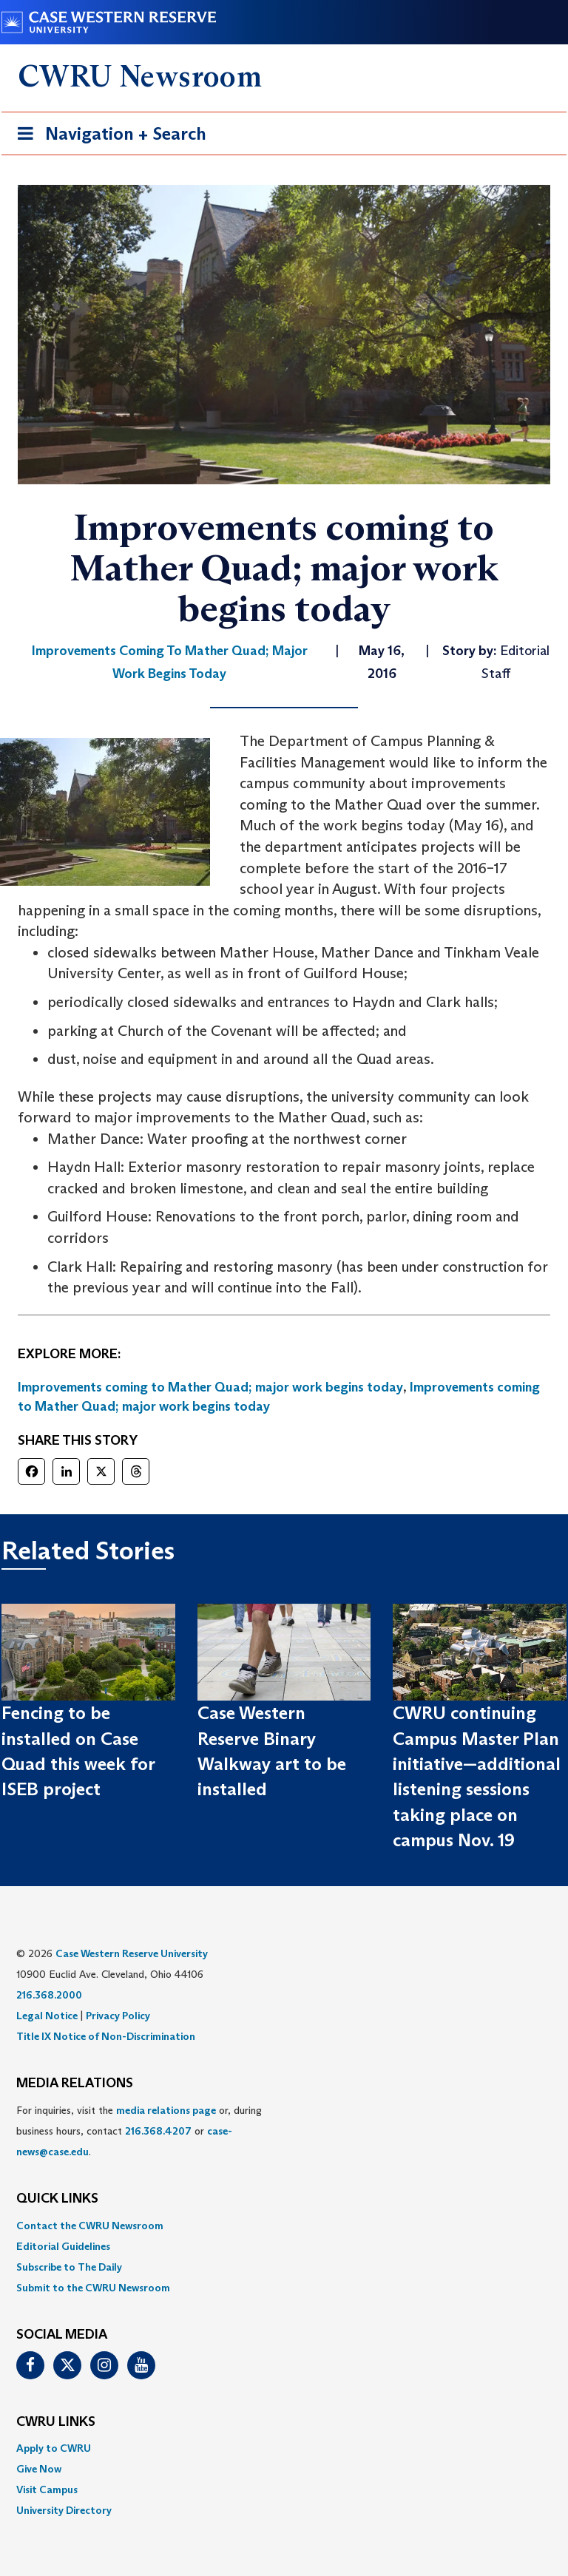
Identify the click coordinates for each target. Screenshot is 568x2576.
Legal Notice (47, 2015)
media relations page (166, 2110)
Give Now (38, 2468)
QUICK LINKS (57, 2199)
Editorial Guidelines (63, 2246)
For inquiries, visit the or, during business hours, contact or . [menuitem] (139, 2131)
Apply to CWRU (53, 2448)
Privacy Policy (118, 2015)
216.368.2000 (49, 1995)
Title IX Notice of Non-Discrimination (105, 2036)
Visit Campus (47, 2489)
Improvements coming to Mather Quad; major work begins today (210, 1387)
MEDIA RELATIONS (74, 2083)
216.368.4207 (158, 2131)
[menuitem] (284, 2225)
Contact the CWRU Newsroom (89, 2225)
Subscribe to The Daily (69, 2267)
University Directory (64, 2510)
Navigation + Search (107, 136)
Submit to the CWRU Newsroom (93, 2287)
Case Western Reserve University (131, 1953)
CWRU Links (55, 2422)
